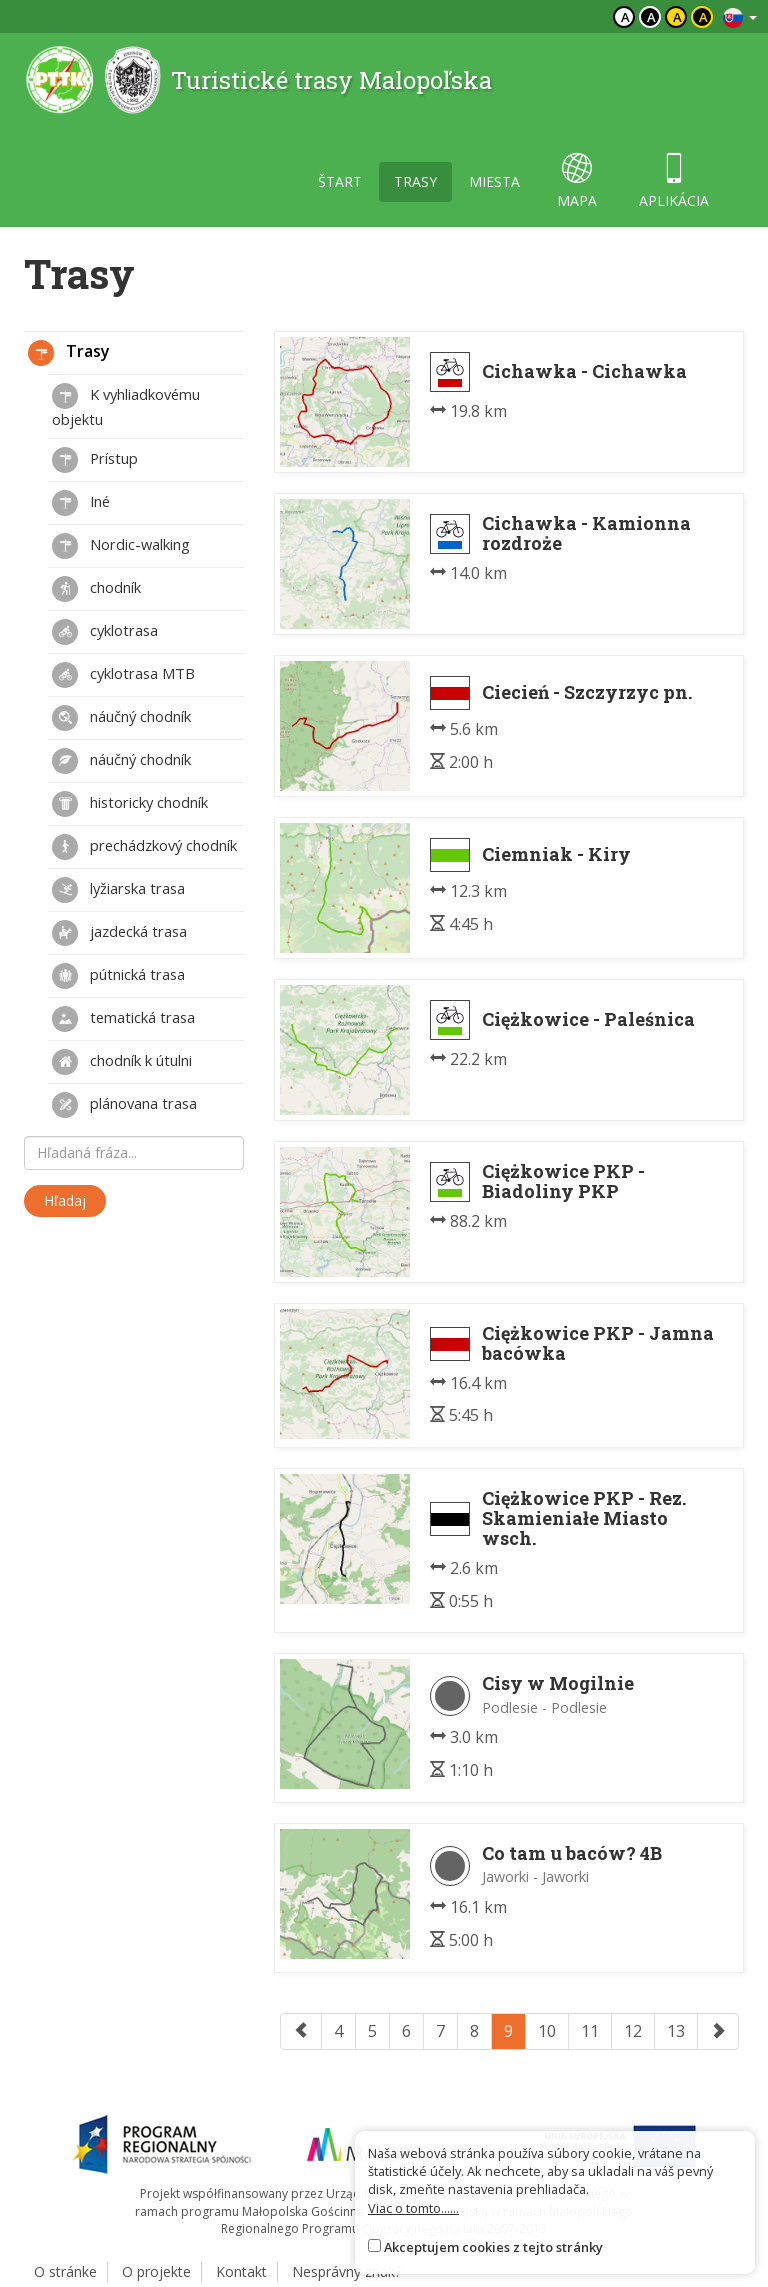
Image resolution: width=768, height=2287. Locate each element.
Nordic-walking (121, 546)
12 (633, 2031)
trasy (415, 181)
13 (676, 2031)
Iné (81, 503)
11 (590, 2031)
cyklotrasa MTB (123, 675)
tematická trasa (123, 1019)
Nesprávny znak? (346, 2271)
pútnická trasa (118, 976)
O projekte (156, 2271)
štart (340, 181)
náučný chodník (121, 718)
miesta (494, 181)
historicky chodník (130, 804)
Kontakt (241, 2271)
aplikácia (674, 181)
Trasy (69, 353)
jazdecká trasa (119, 933)
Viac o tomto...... (413, 2208)
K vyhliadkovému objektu (126, 406)
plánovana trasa (124, 1105)
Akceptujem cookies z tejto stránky (493, 2247)
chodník (96, 589)
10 (547, 2031)
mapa (577, 181)
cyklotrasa (105, 632)
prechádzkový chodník (144, 847)
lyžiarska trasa (118, 890)
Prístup (95, 460)
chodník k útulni (122, 1062)
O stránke (65, 2271)
